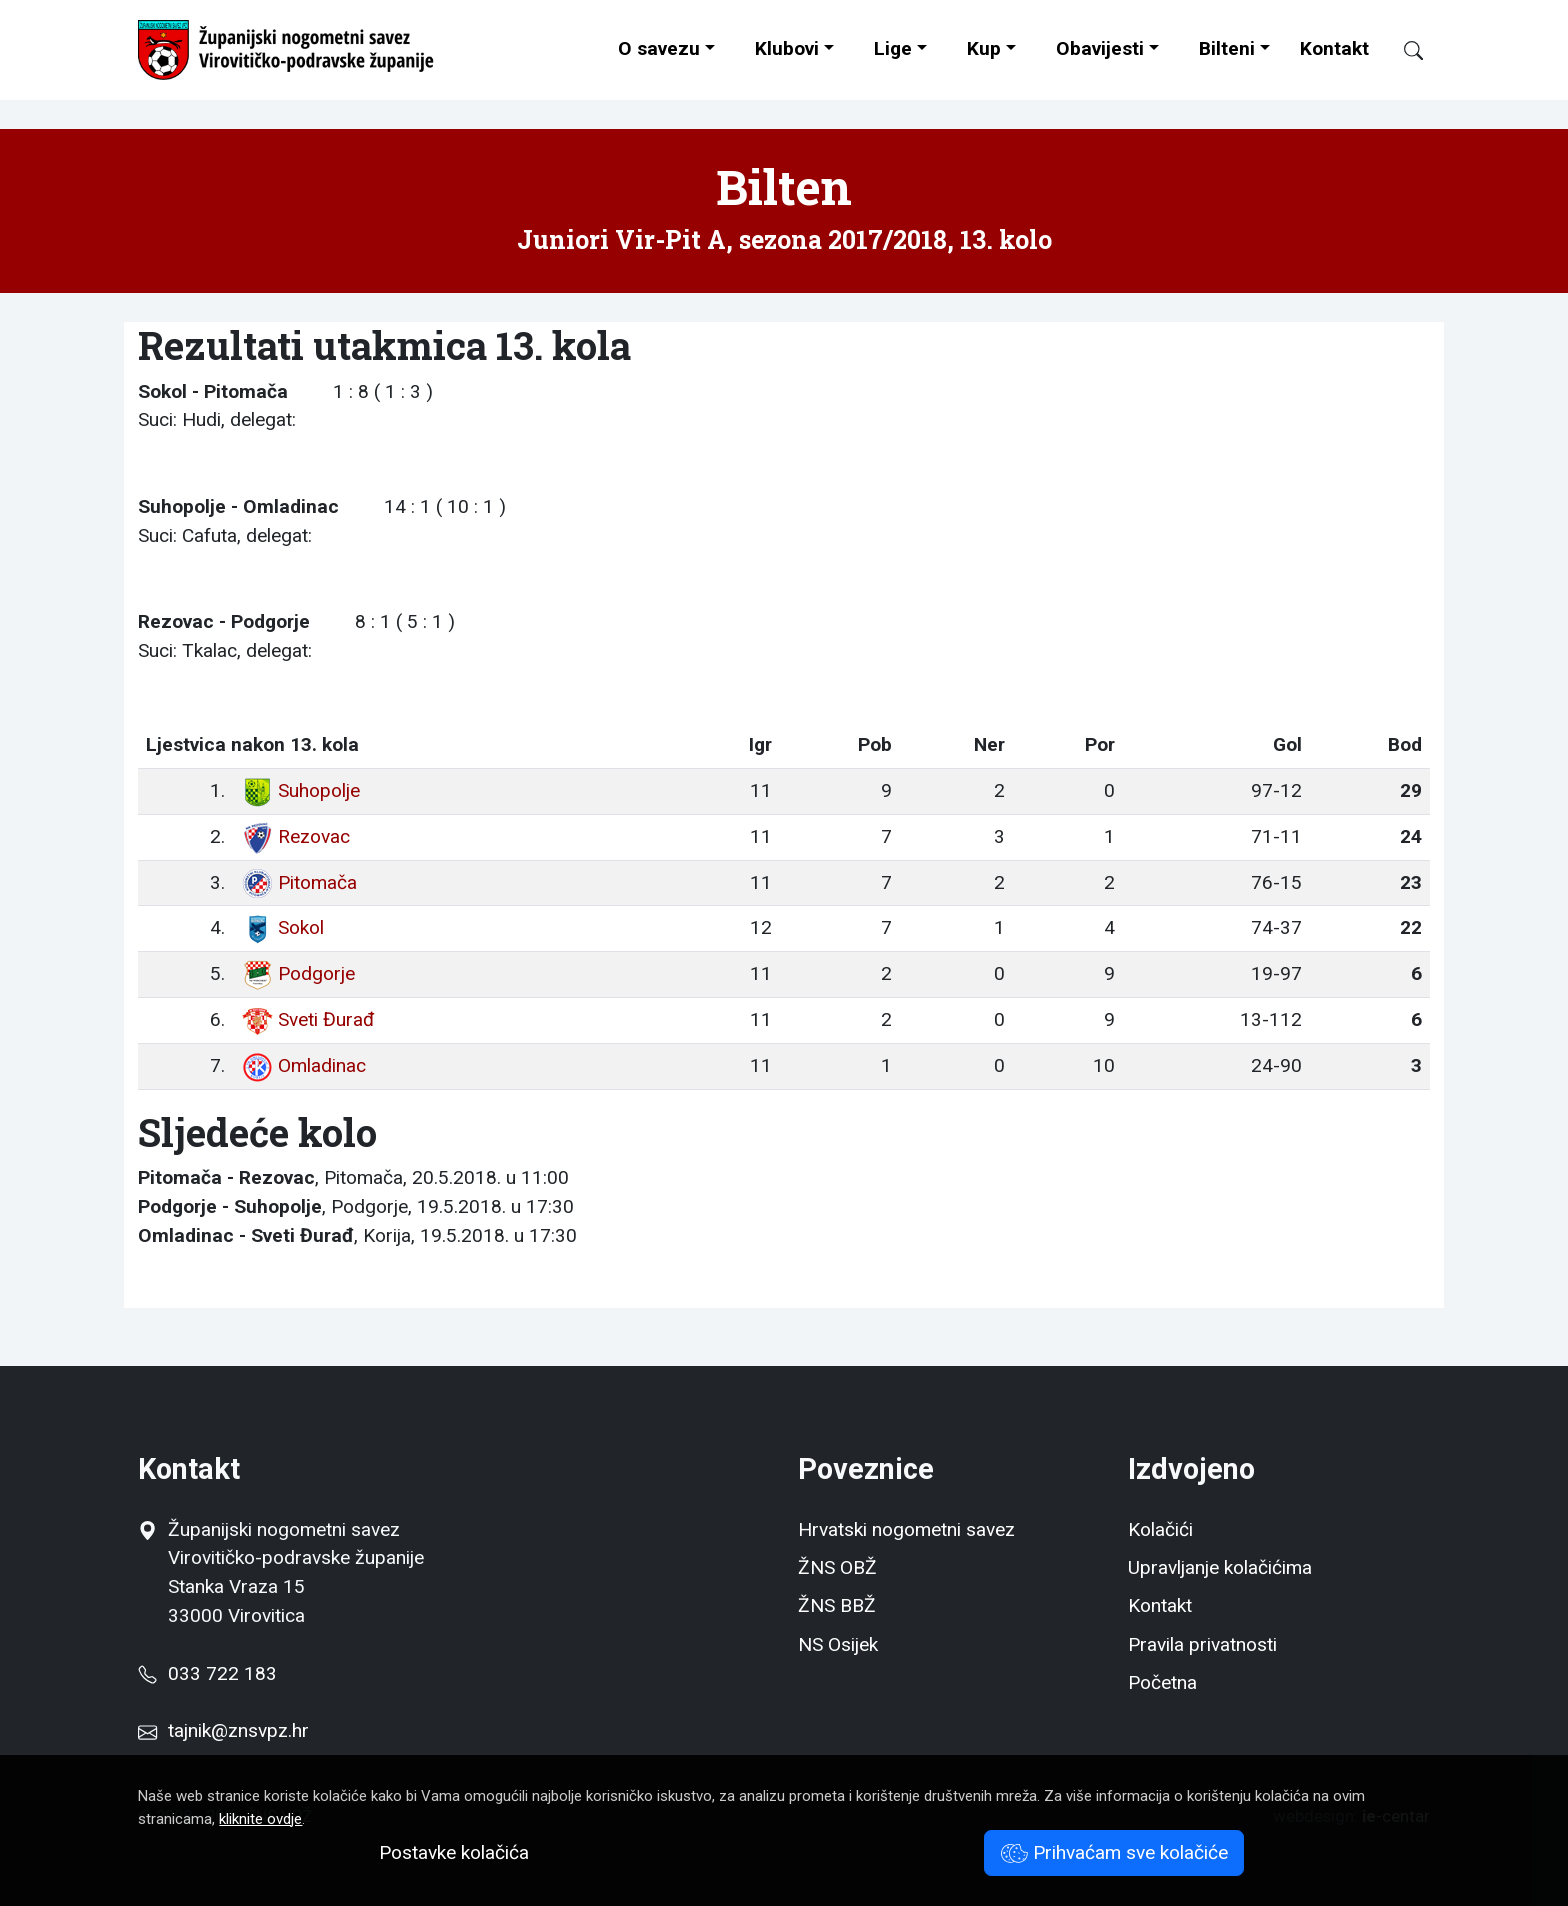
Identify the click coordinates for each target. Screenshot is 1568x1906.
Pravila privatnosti (1202, 1644)
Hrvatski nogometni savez (906, 1529)
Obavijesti (1100, 48)
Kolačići (1160, 1529)
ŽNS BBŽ (837, 1605)
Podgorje (298, 973)
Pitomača (299, 882)
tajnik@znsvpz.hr (238, 1730)
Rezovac (295, 836)
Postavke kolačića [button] (454, 1852)
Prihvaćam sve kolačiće (1114, 1852)
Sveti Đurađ (307, 1019)
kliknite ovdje (260, 1819)
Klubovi (787, 48)
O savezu (659, 48)
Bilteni (1227, 48)
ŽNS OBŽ (837, 1567)
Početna (1162, 1682)
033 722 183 (207, 1673)
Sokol (282, 927)
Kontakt (1334, 48)
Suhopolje (300, 790)
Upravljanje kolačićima (1220, 1567)
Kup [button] (984, 48)
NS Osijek (838, 1644)
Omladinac (303, 1065)
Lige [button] (893, 48)
